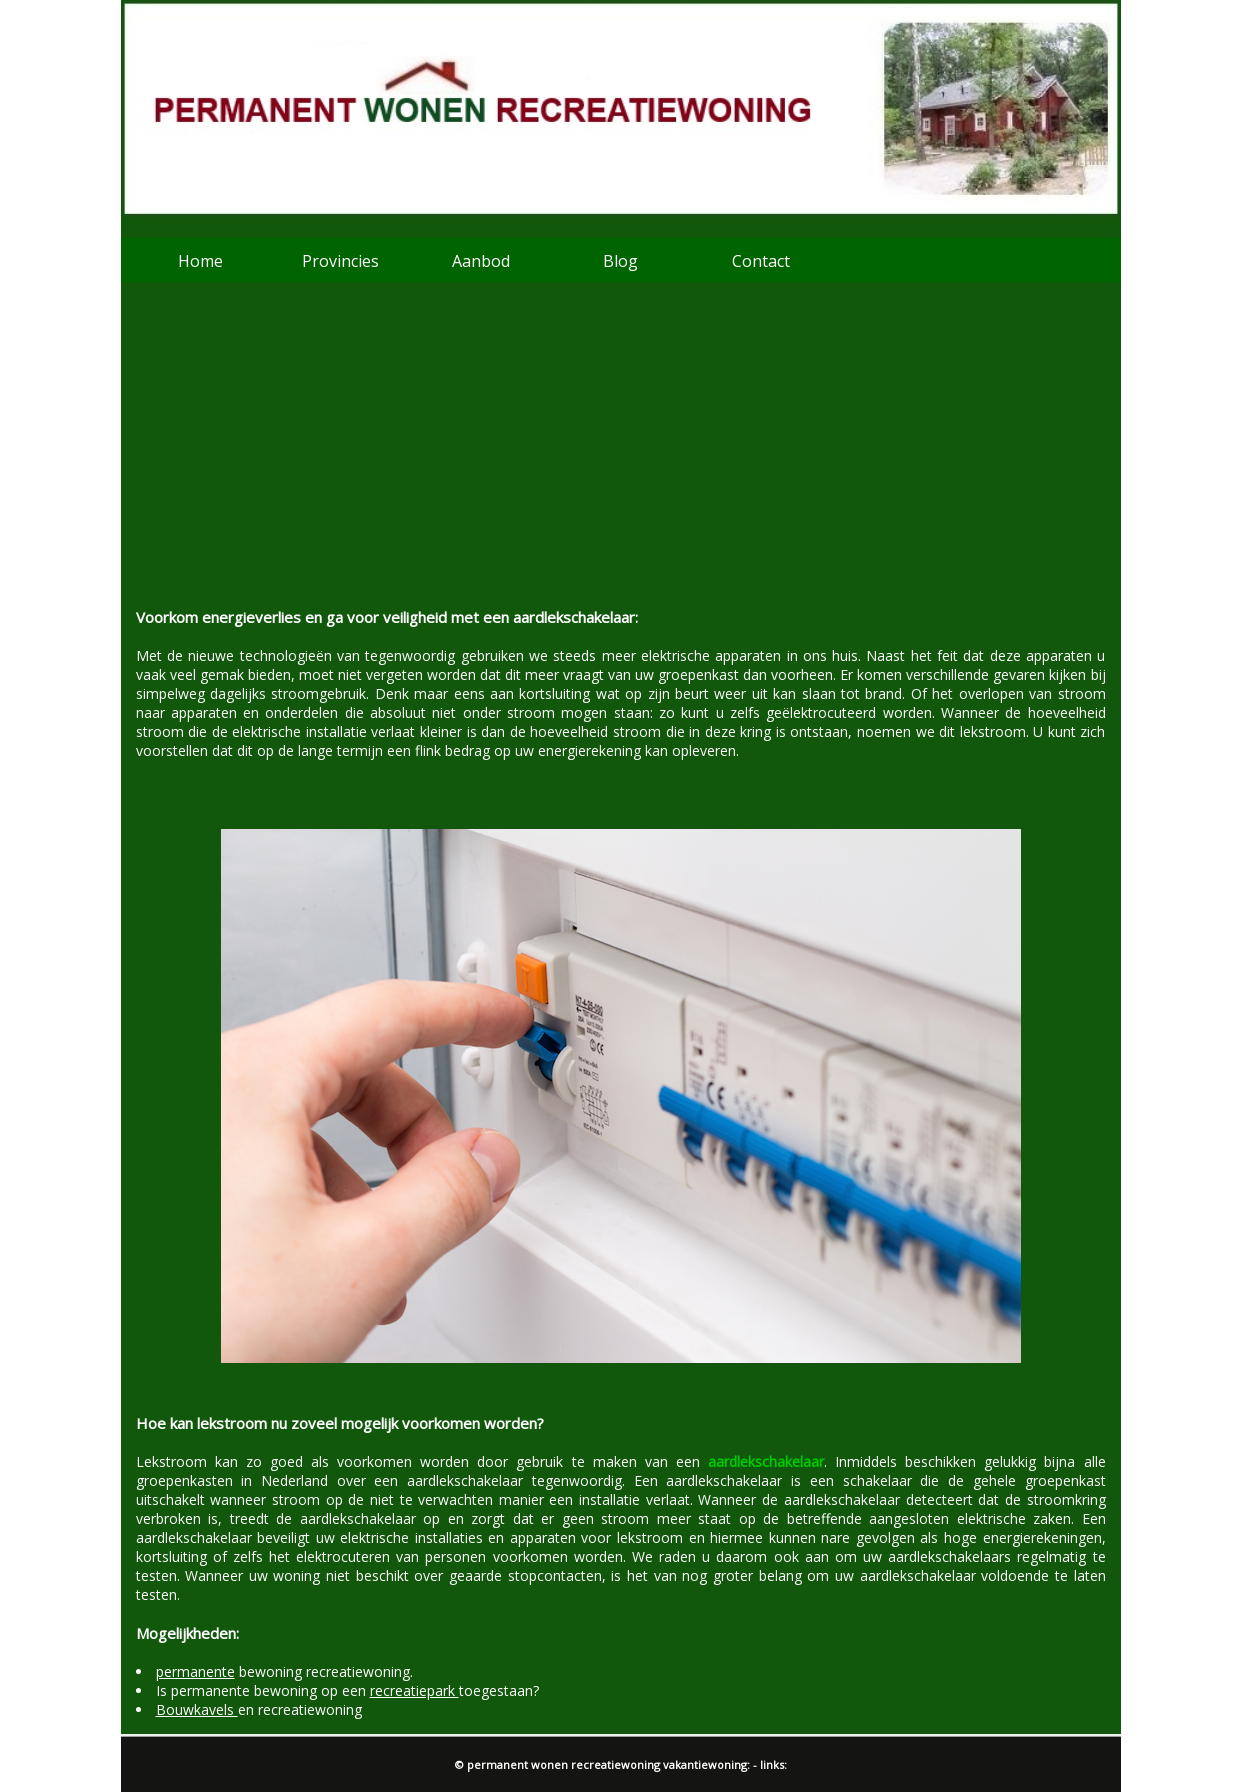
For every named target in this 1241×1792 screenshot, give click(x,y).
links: (773, 1764)
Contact (761, 261)
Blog (620, 261)
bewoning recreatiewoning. (284, 1671)
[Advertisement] (621, 457)
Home (200, 261)
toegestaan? (454, 1690)
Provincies (340, 261)
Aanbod (481, 261)
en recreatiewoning (259, 1709)
